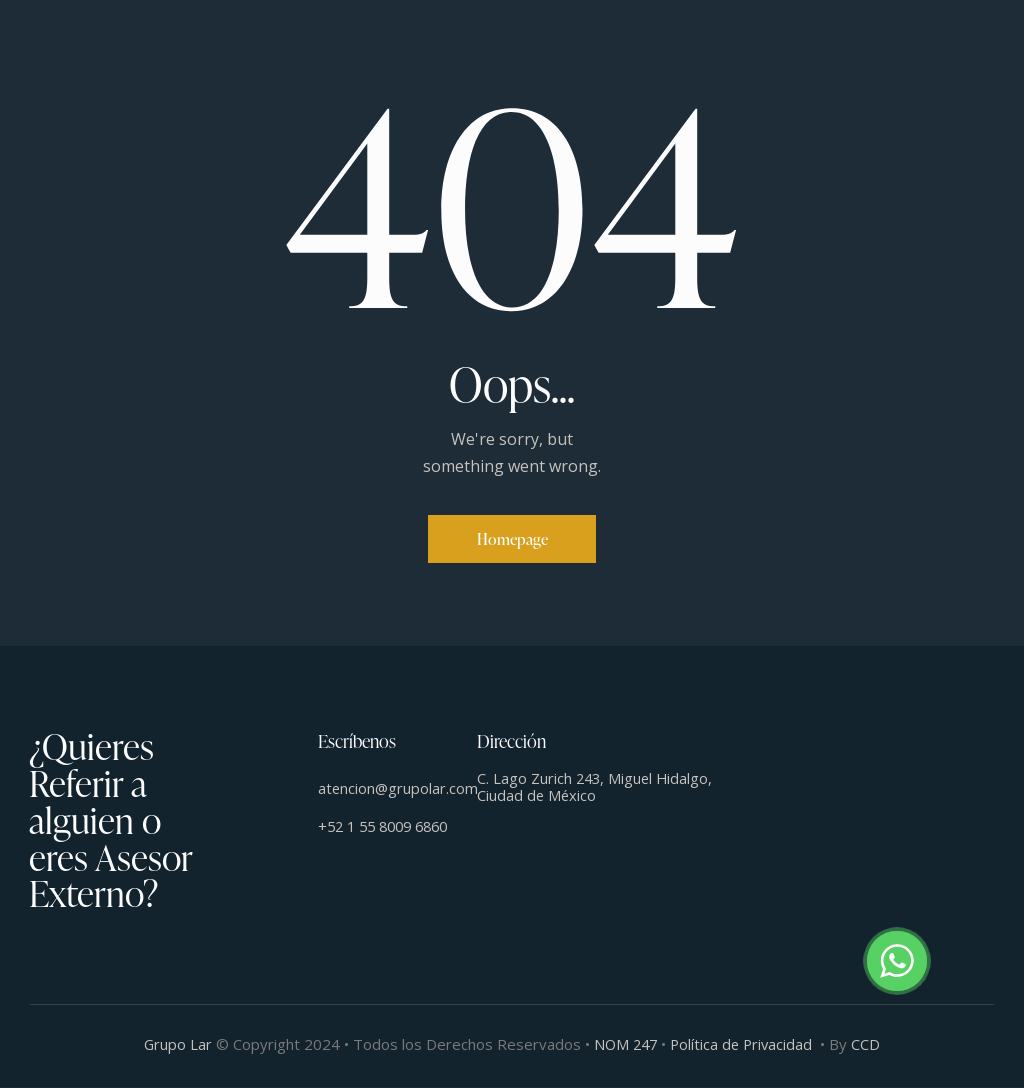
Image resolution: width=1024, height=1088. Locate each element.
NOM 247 (624, 1045)
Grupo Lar (174, 1045)
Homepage (512, 539)
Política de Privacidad (744, 1045)
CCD (870, 1045)
